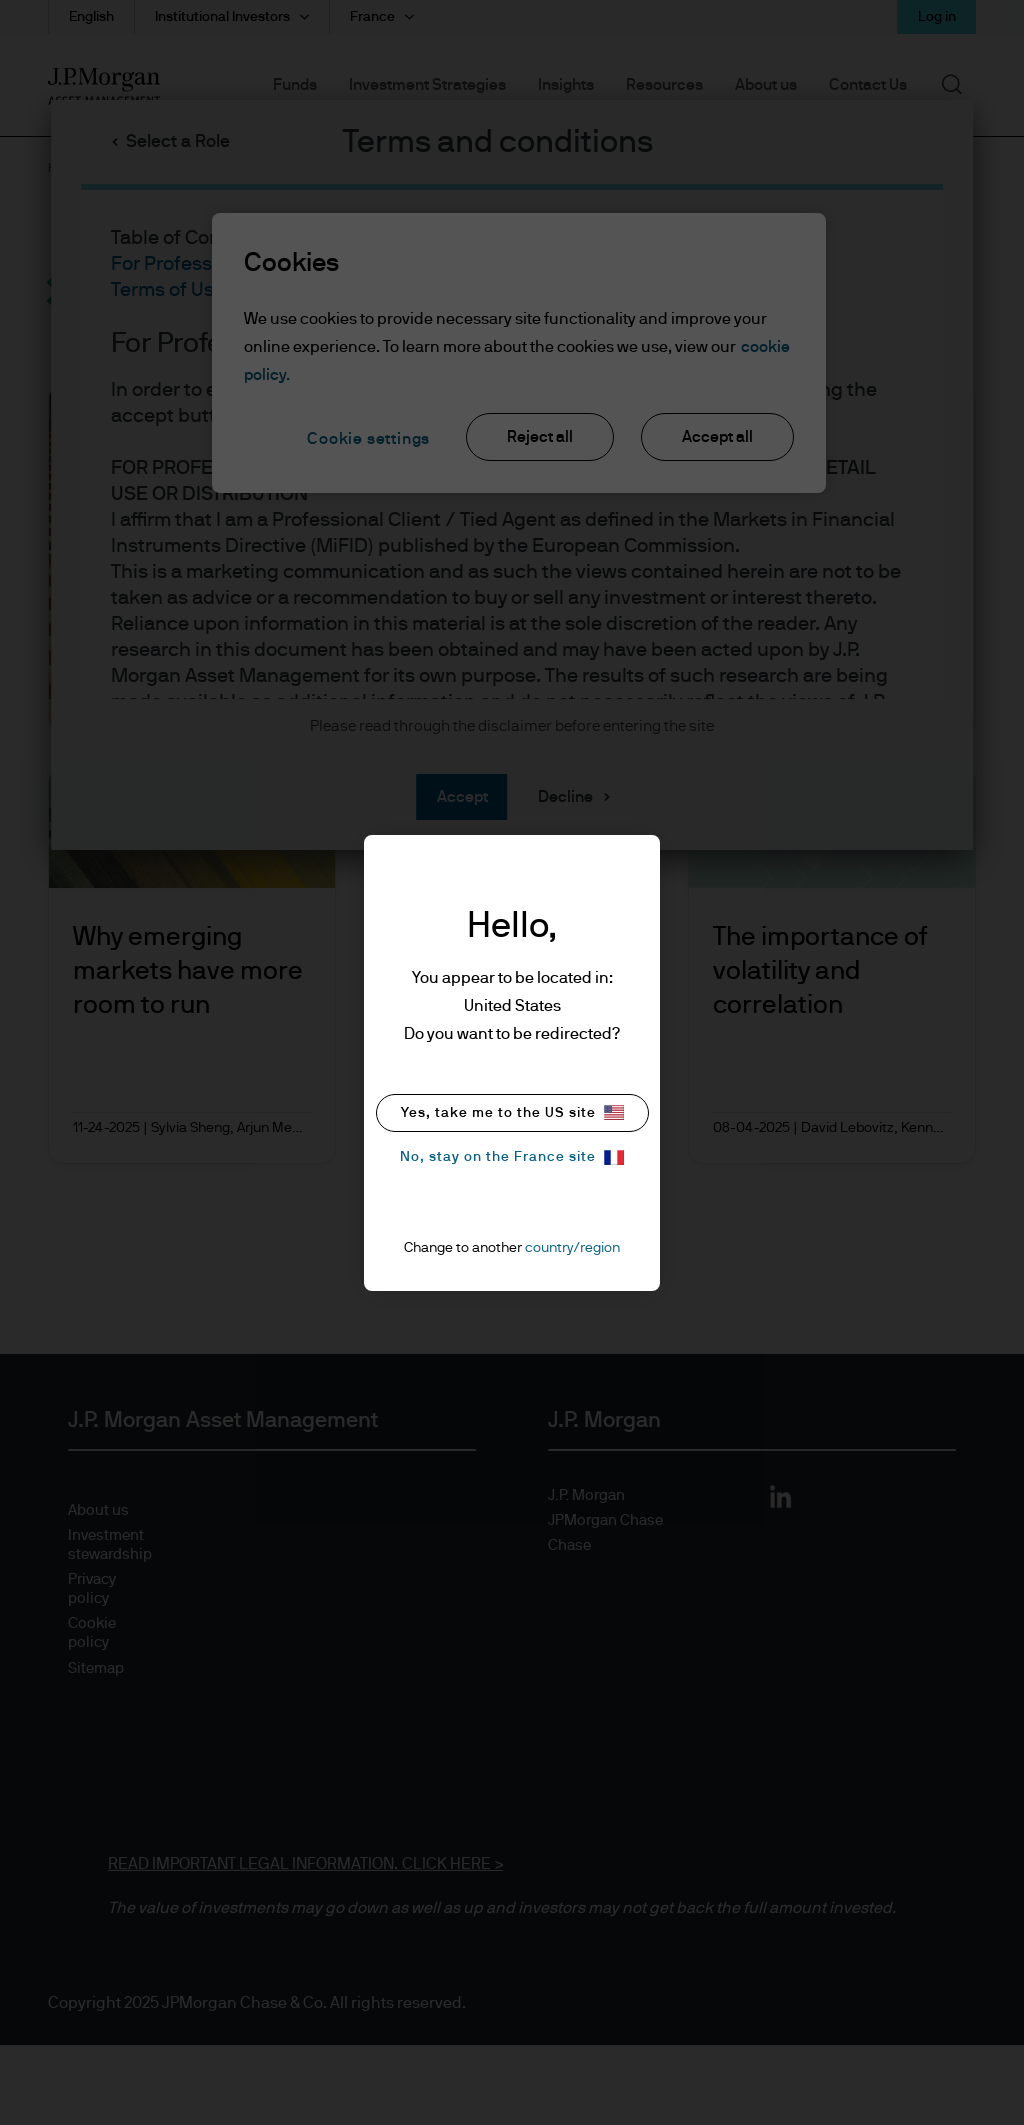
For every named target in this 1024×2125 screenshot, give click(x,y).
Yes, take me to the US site (512, 1112)
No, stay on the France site (512, 1157)
